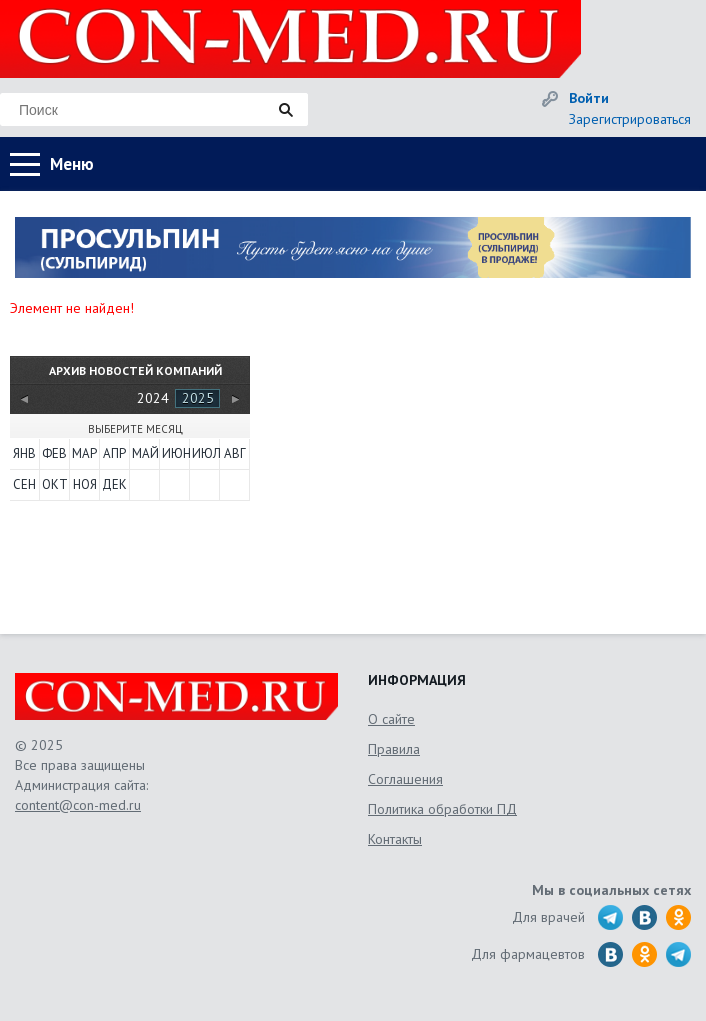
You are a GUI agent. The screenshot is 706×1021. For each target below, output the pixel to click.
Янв (24, 453)
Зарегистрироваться (630, 119)
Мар (84, 453)
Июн (175, 453)
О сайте (391, 719)
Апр (114, 453)
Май (145, 453)
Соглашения (405, 779)
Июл (205, 453)
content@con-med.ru (78, 805)
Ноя (85, 484)
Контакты (395, 839)
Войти (589, 98)
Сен (24, 484)
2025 (198, 398)
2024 (153, 398)
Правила (394, 749)
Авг (235, 453)
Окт (55, 484)
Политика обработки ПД (442, 809)
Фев (54, 453)
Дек (114, 484)
